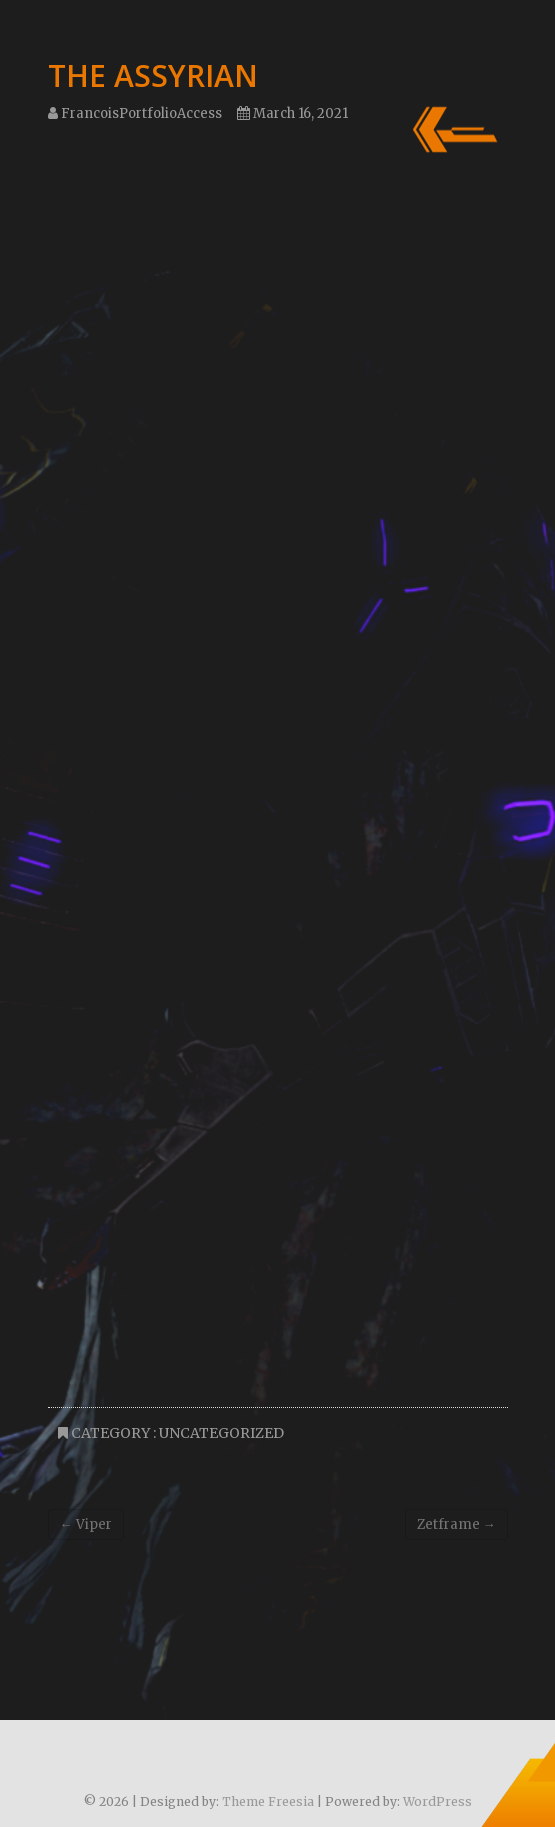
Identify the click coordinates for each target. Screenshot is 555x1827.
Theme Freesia (268, 1801)
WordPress (437, 1801)
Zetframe (456, 1524)
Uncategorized (221, 1433)
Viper (86, 1524)
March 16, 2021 (292, 113)
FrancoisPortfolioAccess (135, 113)
